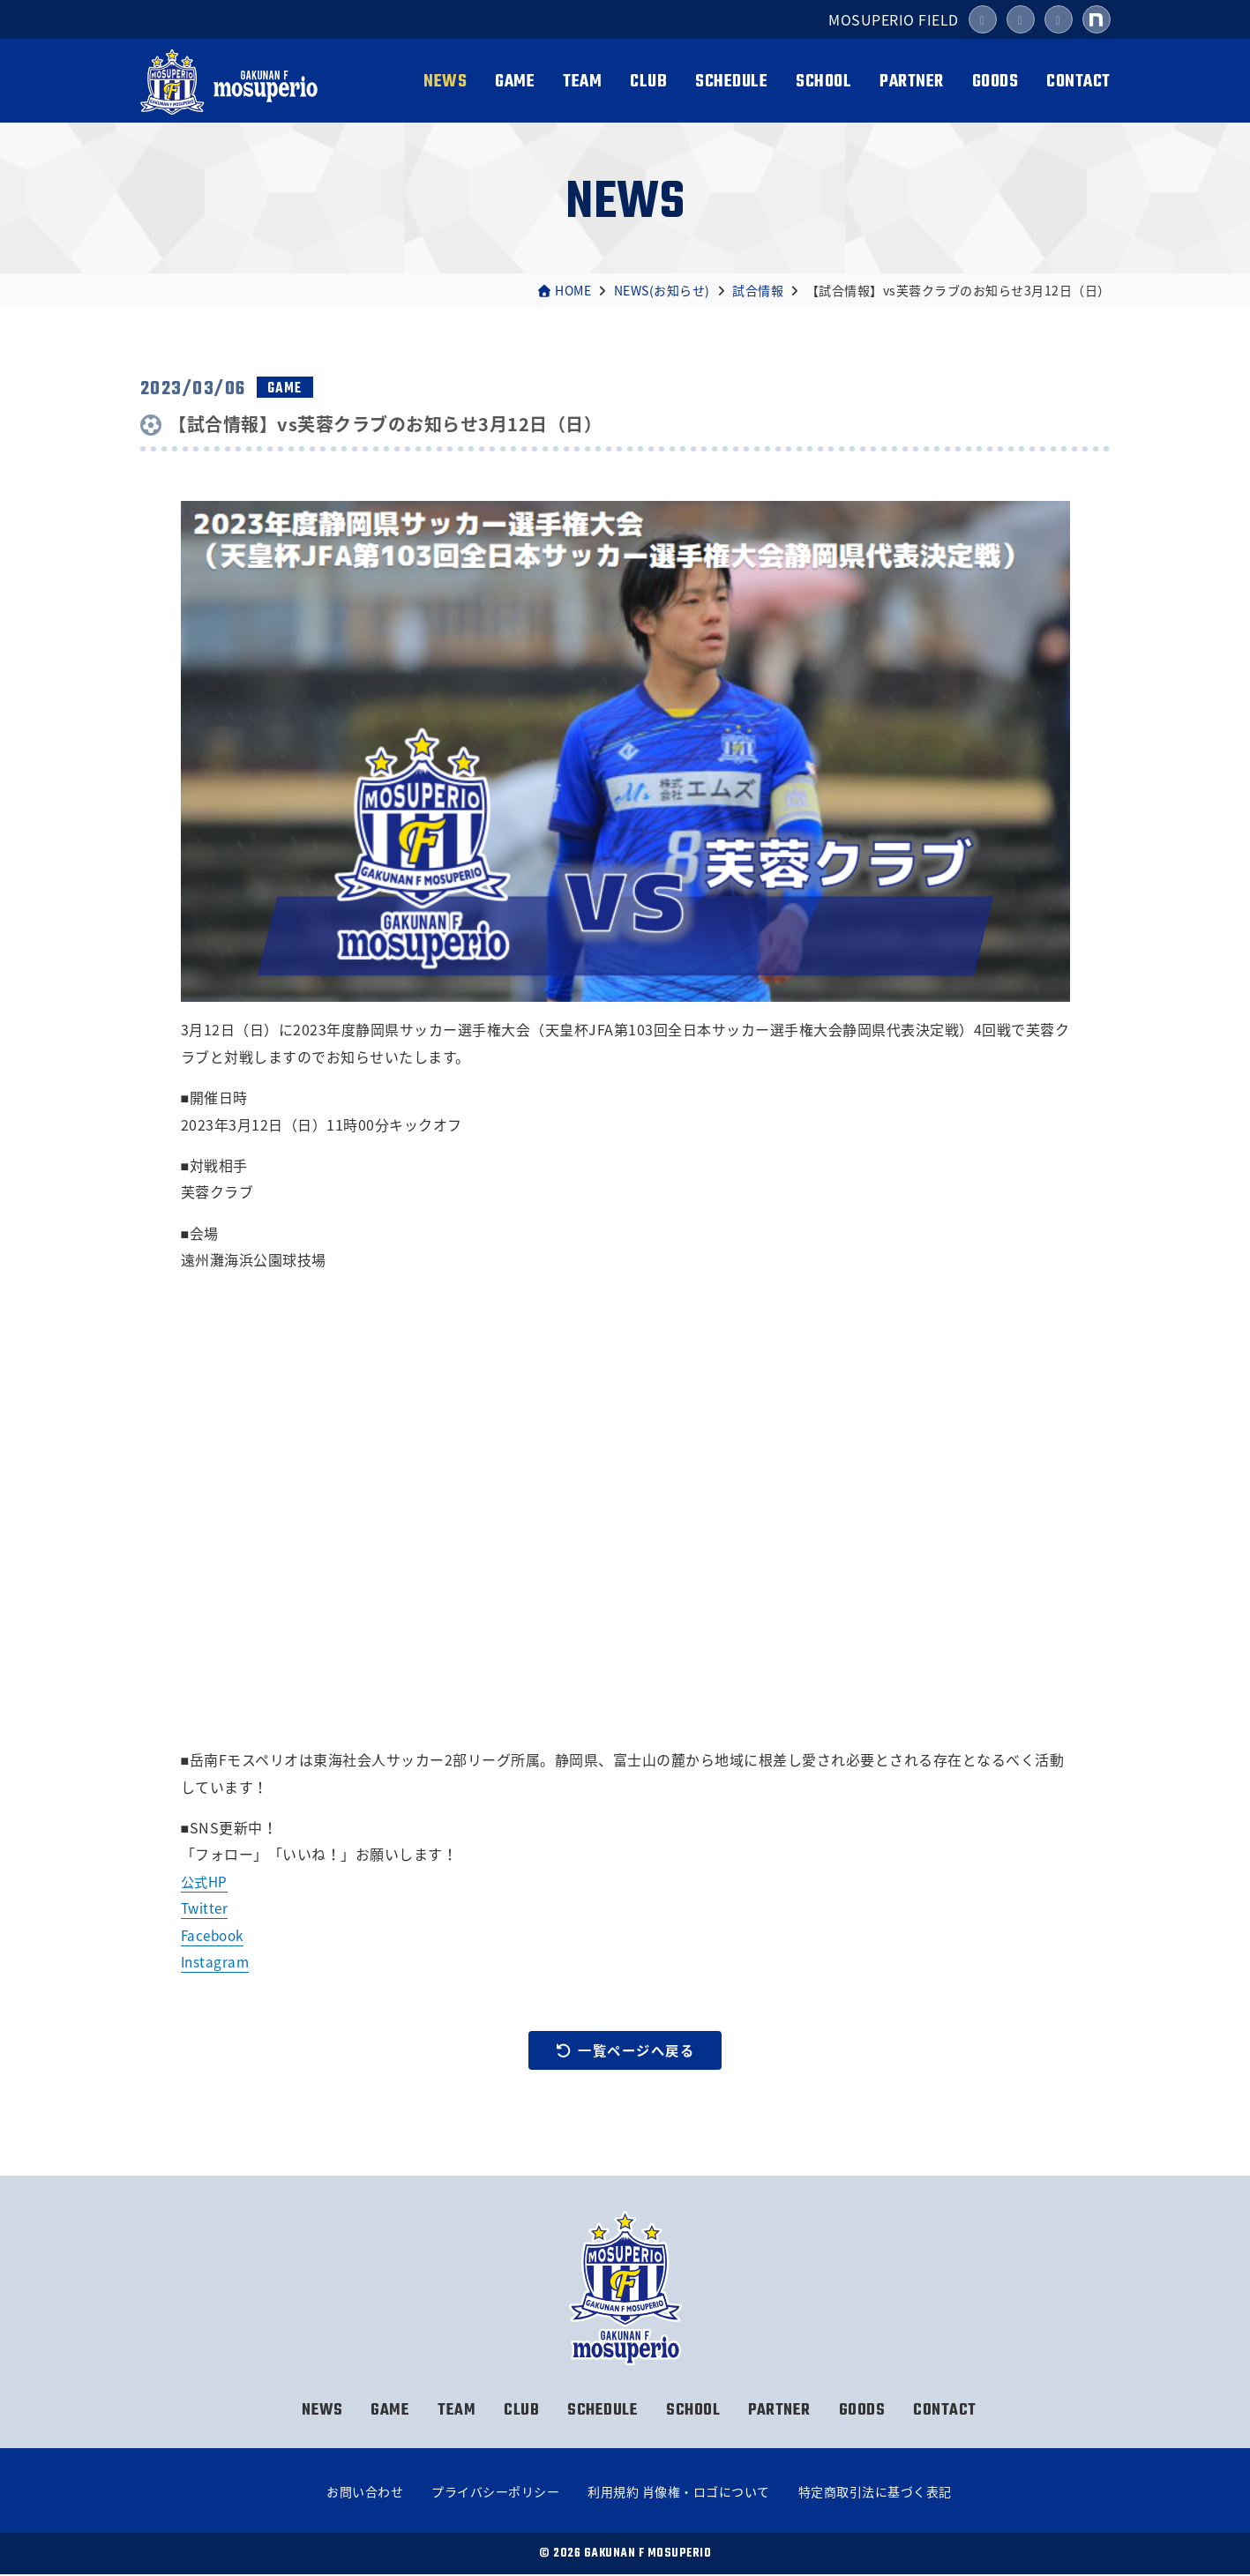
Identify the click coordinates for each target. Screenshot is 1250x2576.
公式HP (205, 1881)
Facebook (215, 1934)
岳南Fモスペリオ (231, 82)
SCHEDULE (731, 81)
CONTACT (1078, 81)
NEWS (445, 81)
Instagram (216, 1961)
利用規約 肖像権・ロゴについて (679, 2493)
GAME (515, 81)
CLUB (648, 81)
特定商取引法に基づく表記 (875, 2493)
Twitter (206, 1907)
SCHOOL (823, 81)
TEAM (582, 81)
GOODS (995, 81)
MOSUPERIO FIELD (893, 19)
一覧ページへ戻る (625, 2050)
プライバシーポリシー (495, 2493)
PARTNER (911, 81)
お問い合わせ (364, 2493)
